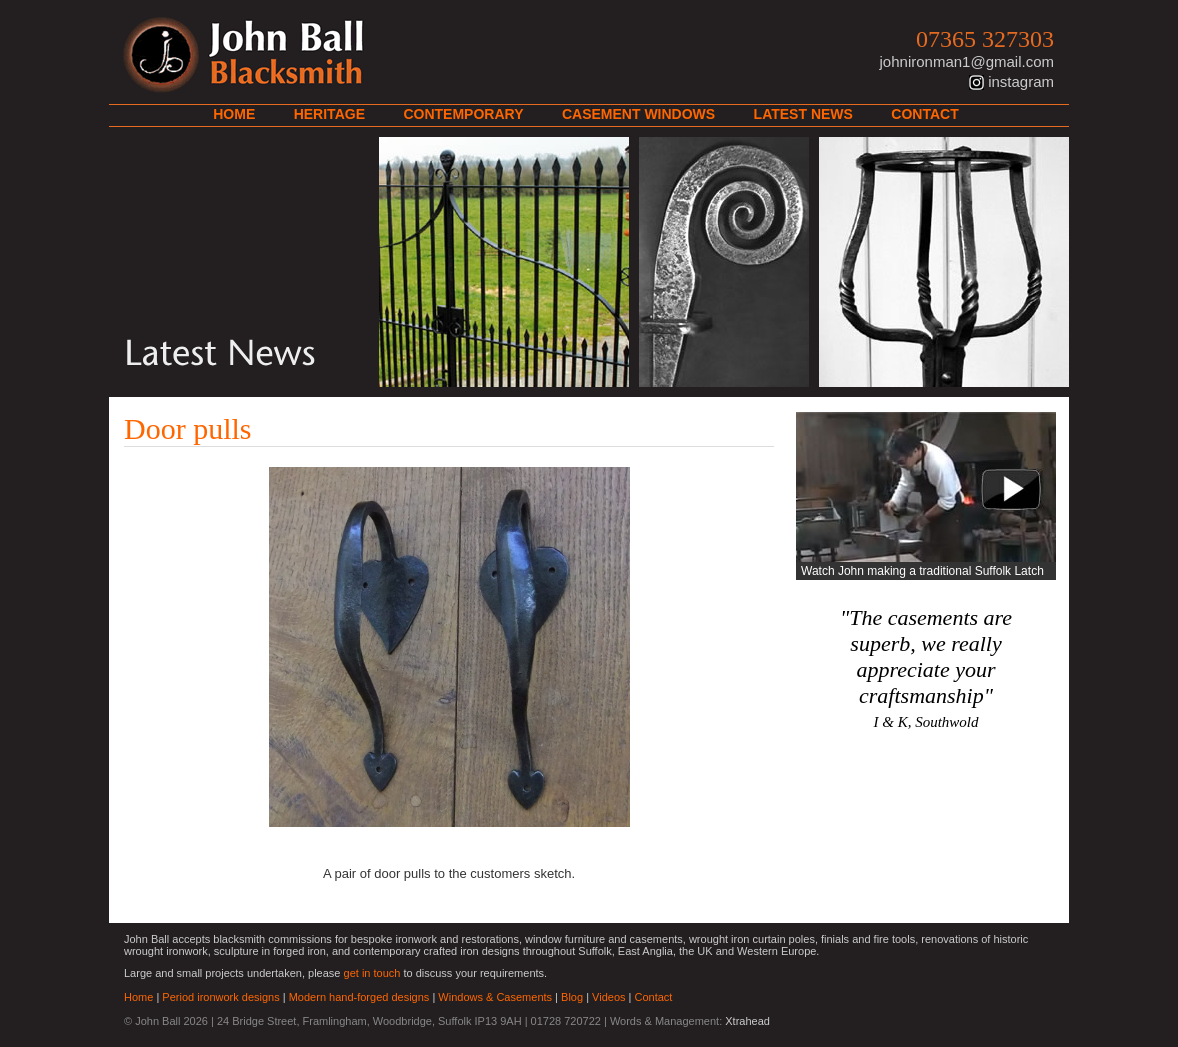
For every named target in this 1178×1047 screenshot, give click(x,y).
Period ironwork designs (220, 997)
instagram (1021, 81)
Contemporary (463, 114)
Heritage (329, 114)
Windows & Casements (495, 997)
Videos (608, 997)
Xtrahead (747, 1021)
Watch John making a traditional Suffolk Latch (922, 571)
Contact (924, 114)
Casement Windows (638, 114)
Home (234, 114)
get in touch (372, 973)
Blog (572, 997)
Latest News (803, 114)
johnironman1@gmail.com (967, 61)
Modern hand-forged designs (359, 997)
